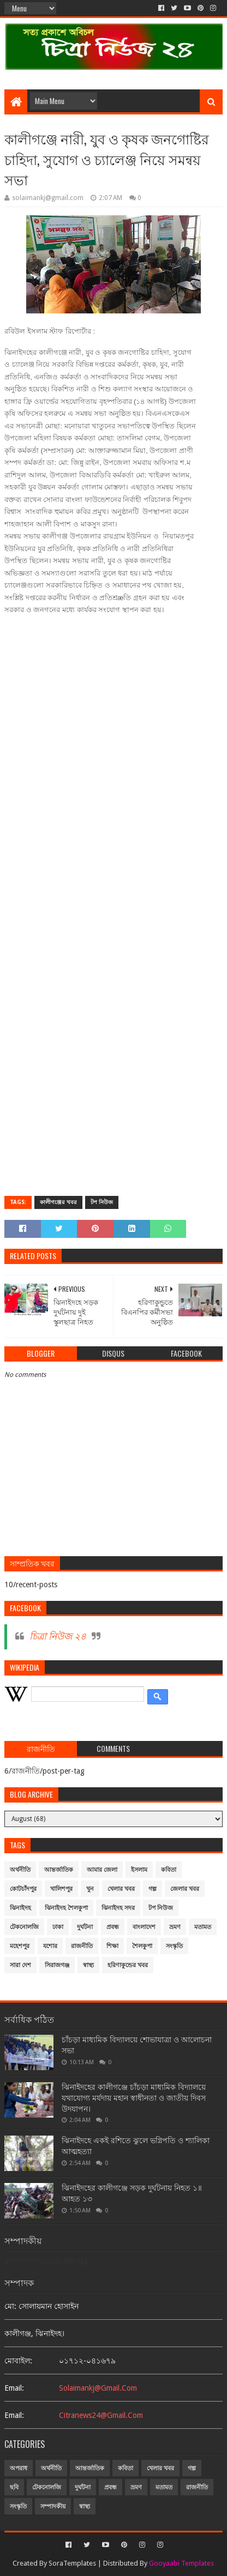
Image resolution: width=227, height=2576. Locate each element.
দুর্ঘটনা (85, 1927)
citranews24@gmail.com (101, 2415)
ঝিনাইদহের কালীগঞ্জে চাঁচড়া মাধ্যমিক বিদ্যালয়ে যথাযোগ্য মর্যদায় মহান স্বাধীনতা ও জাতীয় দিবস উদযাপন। (134, 2098)
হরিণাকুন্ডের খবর (127, 1965)
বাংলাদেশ (144, 1927)
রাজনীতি (82, 1946)
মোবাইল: (18, 2360)
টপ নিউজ (102, 1202)
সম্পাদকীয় (52, 2506)
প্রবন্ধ (112, 1927)
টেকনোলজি (24, 1927)
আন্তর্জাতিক (58, 1869)
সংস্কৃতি (174, 1946)
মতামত (202, 1927)
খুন (90, 1888)
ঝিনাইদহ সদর (118, 1908)
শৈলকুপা (142, 1946)
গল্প (152, 1888)
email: (14, 2388)
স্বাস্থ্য (88, 1965)
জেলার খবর (184, 1888)
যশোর (50, 1946)
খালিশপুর (61, 1888)
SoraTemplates (72, 2563)
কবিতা (168, 1869)
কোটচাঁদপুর (23, 1888)
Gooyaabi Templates (181, 2563)
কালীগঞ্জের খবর (58, 1202)
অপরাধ (18, 2468)
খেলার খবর (121, 1888)
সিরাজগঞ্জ (57, 1965)
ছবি (14, 2487)
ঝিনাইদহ (20, 1908)
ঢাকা (57, 1927)
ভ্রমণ (175, 1927)
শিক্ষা (112, 1946)
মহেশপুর (19, 1946)
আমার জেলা (102, 1869)
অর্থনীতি (20, 1869)
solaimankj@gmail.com (98, 2388)
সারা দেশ (20, 1965)
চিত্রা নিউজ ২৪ (57, 1636)
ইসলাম (139, 1869)
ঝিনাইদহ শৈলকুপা (66, 1908)
